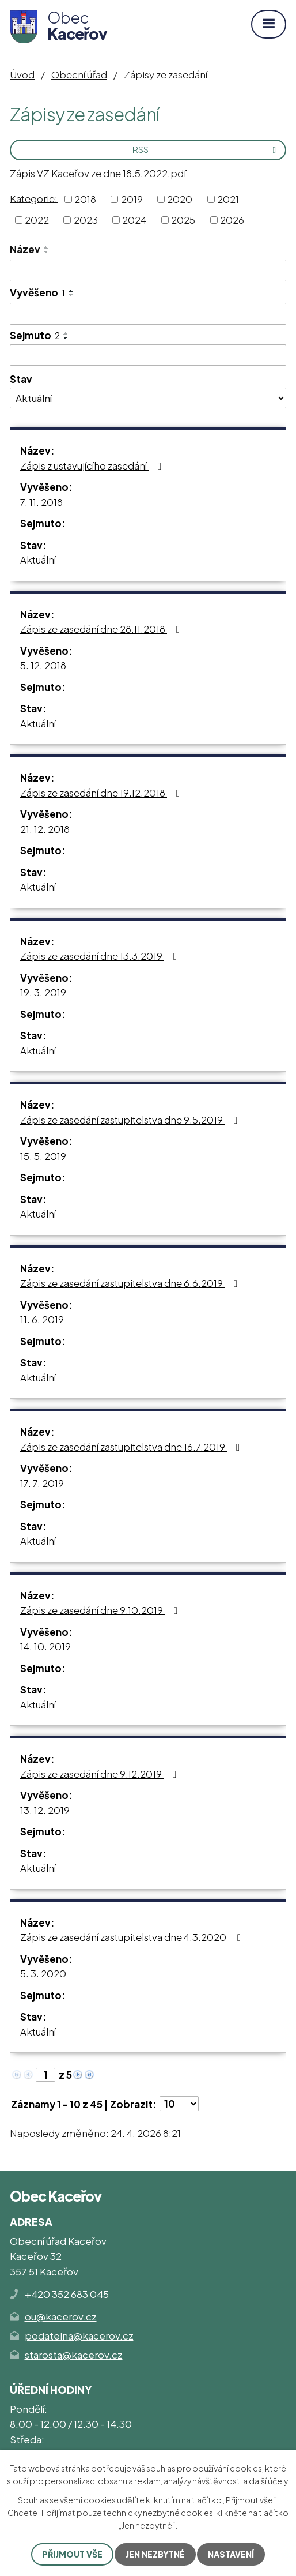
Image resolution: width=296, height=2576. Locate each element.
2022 (37, 219)
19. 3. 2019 (43, 992)
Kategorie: (34, 197)
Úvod (22, 74)
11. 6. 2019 (42, 1319)
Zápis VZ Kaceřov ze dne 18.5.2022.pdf (98, 173)
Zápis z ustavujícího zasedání (93, 465)
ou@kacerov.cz (61, 2316)
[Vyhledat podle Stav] (148, 398)
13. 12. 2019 (45, 1810)
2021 (228, 199)
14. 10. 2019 (45, 1646)
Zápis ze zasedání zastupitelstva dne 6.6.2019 (131, 1282)
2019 (132, 199)
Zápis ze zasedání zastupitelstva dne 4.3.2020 (132, 1937)
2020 (179, 199)
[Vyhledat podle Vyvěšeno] (148, 314)
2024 (134, 219)
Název (25, 249)
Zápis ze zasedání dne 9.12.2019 (100, 1773)
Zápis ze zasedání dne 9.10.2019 (101, 1610)
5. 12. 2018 (43, 665)
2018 (85, 199)
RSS (206, 149)
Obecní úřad (79, 74)
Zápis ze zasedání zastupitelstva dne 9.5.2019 (131, 1119)
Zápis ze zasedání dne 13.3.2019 (100, 955)
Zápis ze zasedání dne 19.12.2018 (102, 792)
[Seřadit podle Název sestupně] (46, 252)
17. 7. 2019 (42, 1483)
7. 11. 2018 (41, 501)
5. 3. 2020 (43, 1973)
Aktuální (38, 559)
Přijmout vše (72, 2554)
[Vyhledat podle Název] (148, 270)
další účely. (269, 2481)
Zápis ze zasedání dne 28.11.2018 (102, 628)
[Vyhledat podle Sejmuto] (148, 355)
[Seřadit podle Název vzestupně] (46, 247)
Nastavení (231, 2554)
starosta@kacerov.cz (74, 2354)
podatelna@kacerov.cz (79, 2335)
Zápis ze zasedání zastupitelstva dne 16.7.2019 (132, 1446)
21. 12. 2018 (45, 829)
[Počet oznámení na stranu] (179, 2103)
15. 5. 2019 (43, 1156)
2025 (183, 219)
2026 (232, 219)
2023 (86, 219)
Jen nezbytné (155, 2554)
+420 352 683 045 (67, 2294)
